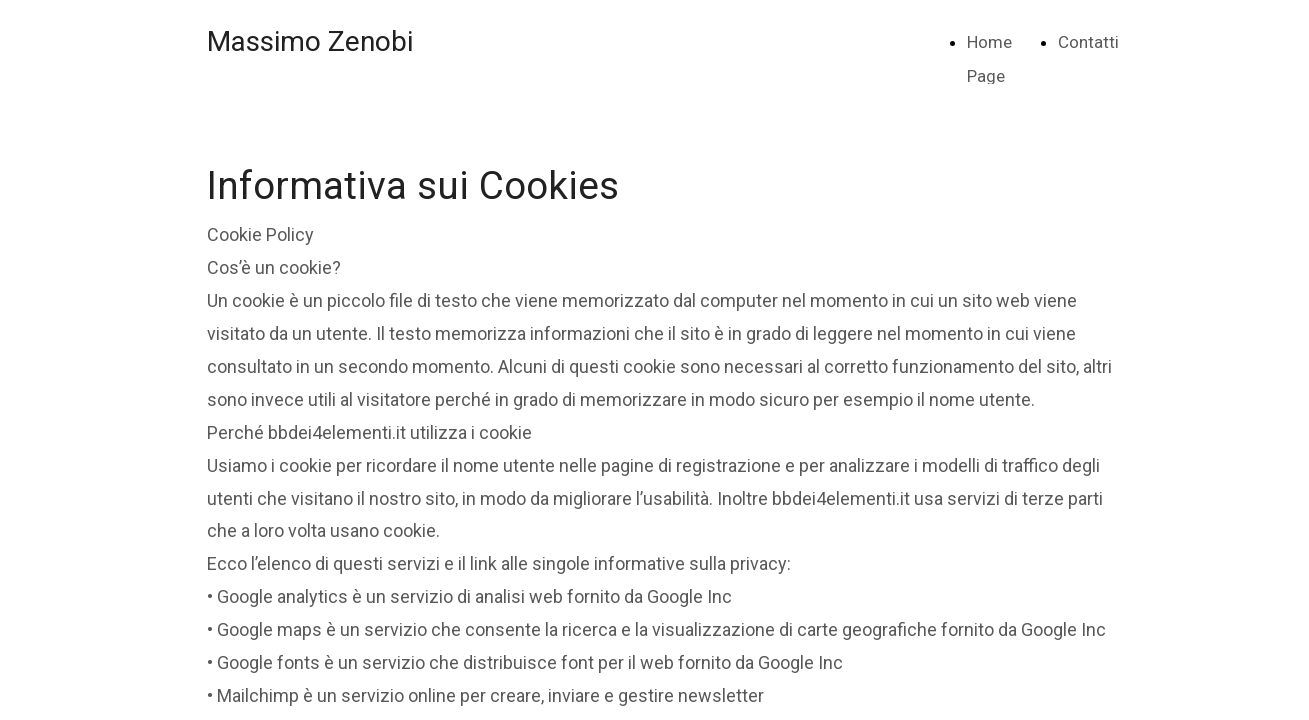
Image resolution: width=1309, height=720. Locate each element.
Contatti (1088, 42)
